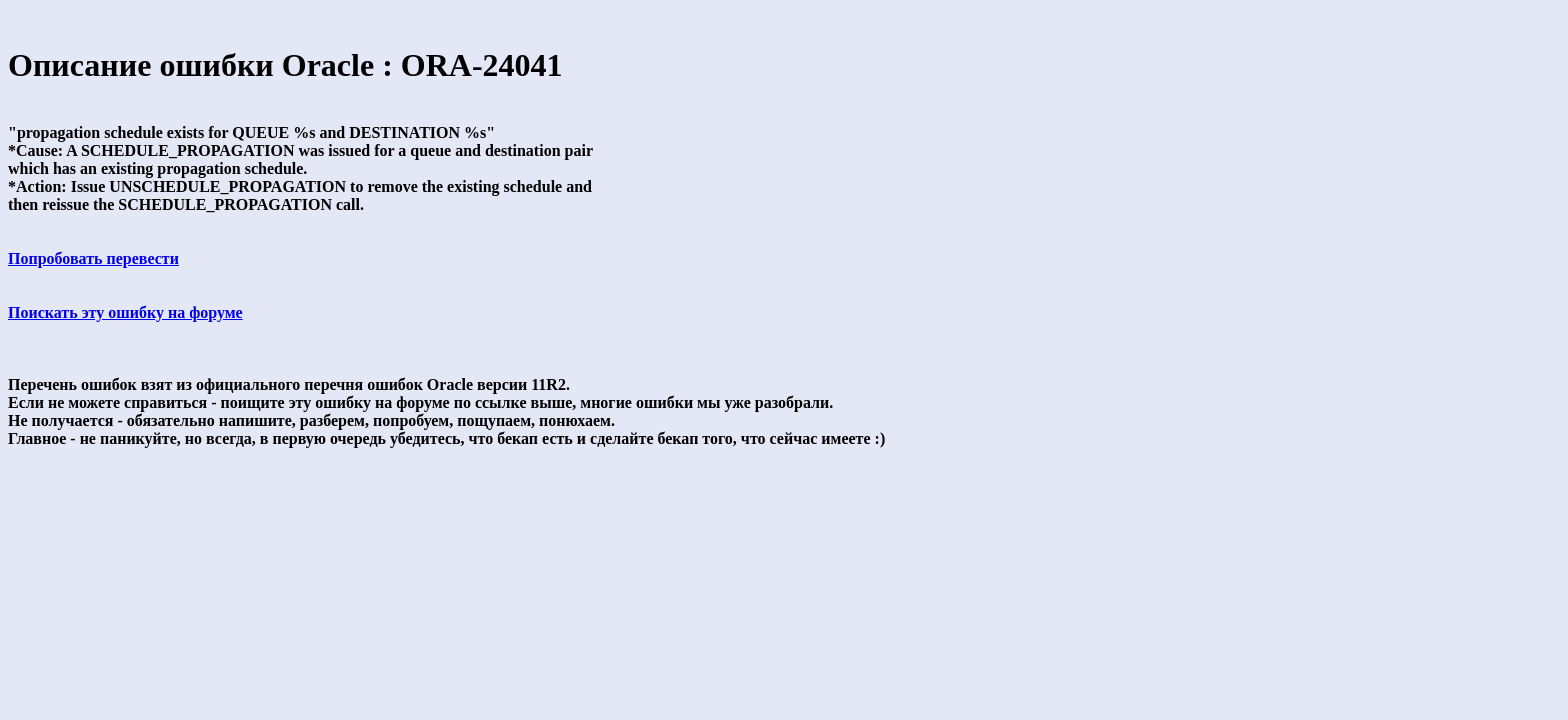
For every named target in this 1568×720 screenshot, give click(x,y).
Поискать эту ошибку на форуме (125, 312)
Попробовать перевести (93, 258)
